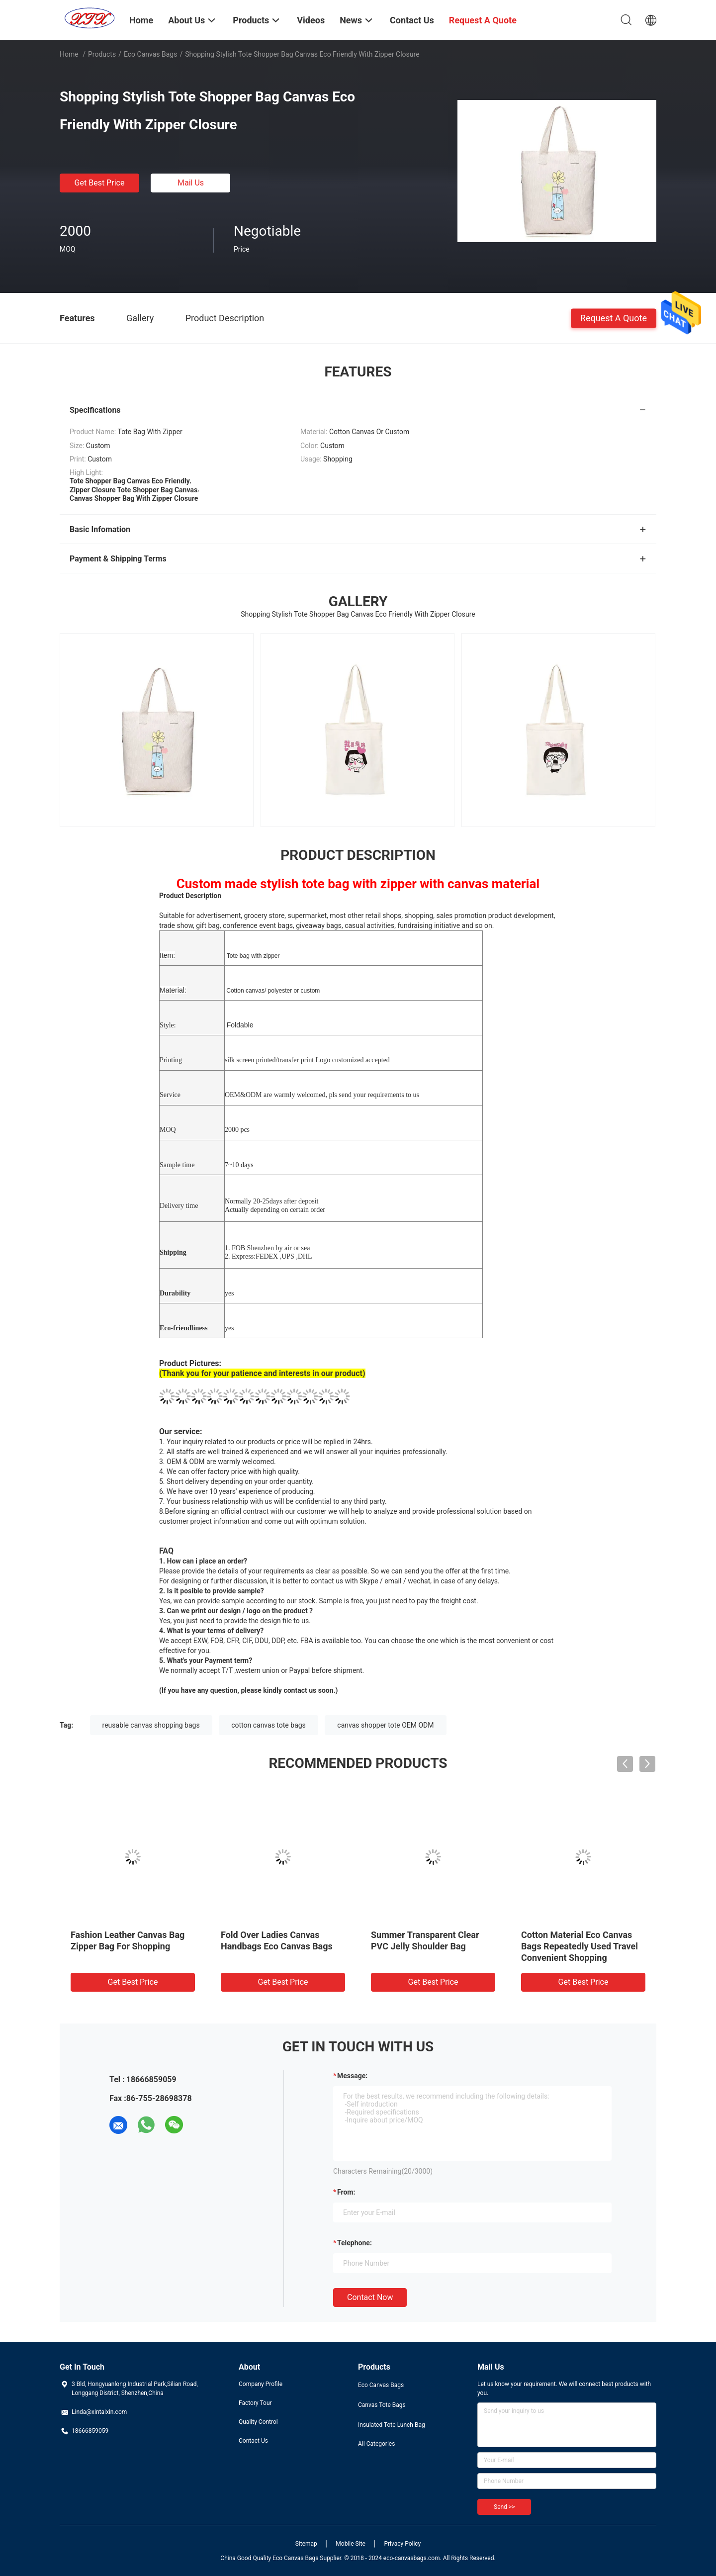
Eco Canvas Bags (151, 54)
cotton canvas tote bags (268, 1725)
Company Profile (260, 2384)
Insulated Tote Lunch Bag (391, 2424)
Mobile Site (350, 2543)
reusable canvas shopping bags (151, 1725)
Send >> (504, 2506)
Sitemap (306, 2543)
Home (69, 54)
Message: (352, 2076)
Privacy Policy (402, 2543)
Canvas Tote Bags (382, 2404)
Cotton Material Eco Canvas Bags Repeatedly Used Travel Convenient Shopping (579, 1946)
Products (102, 54)
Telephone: (354, 2243)
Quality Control (258, 2421)
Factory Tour (255, 2402)
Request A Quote (613, 317)
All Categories (376, 2443)
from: (346, 2192)
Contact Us (253, 2440)
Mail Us (191, 182)
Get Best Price (100, 182)
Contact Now (370, 2297)
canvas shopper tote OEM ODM (385, 1725)
